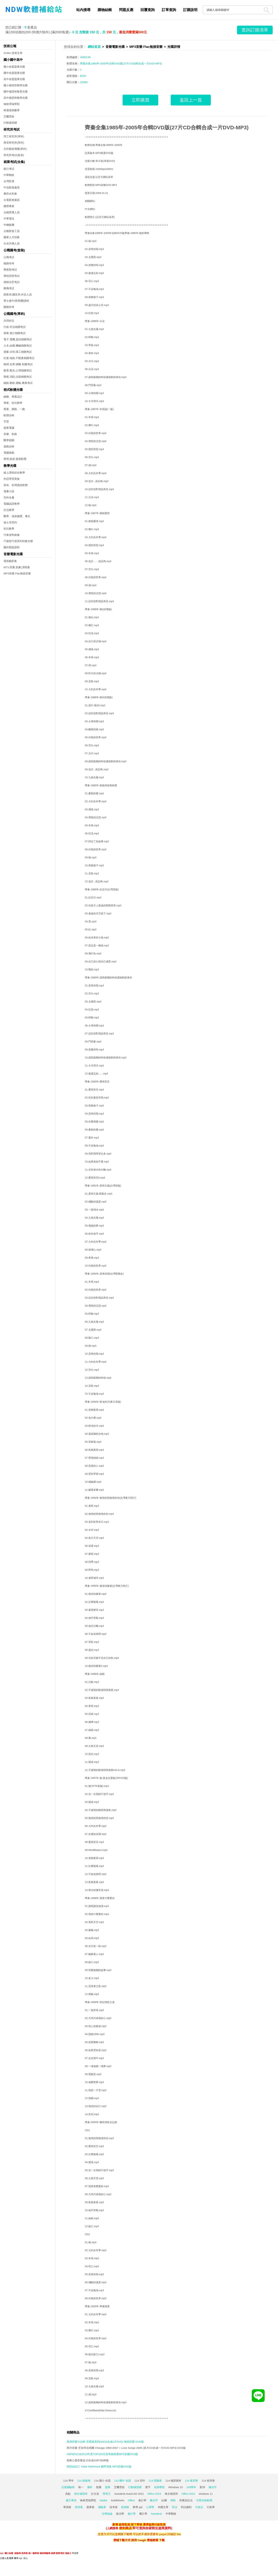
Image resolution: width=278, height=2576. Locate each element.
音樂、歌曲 (10, 433)
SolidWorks (117, 2500)
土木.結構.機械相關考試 (18, 345)
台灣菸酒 (9, 181)
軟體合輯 (9, 415)
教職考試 (9, 288)
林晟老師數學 (12, 110)
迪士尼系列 (10, 522)
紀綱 (164, 2500)
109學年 (191, 2487)
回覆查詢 (147, 10)
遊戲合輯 (9, 446)
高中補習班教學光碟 (16, 97)
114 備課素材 (173, 2480)
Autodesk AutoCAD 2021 (129, 2493)
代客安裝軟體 (204, 2500)
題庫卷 (90, 2507)
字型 (6, 421)
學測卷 (67, 2507)
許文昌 (95, 2493)
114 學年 (68, 2480)
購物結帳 (105, 10)
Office (131, 2500)
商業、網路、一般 (14, 409)
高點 (68, 2493)
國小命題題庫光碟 (14, 66)
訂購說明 (190, 10)
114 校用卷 (208, 2480)
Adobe (103, 2500)
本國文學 (163, 2507)
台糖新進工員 (12, 230)
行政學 (211, 2507)
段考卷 (114, 2507)
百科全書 (9, 497)
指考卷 (79, 2507)
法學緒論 (107, 2513)
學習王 (107, 2493)
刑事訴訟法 (186, 2500)
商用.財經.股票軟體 (15, 458)
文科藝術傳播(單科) (15, 148)
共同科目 (9, 320)
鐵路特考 (9, 263)
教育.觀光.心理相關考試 (18, 370)
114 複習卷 (191, 2480)
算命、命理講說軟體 (16, 485)
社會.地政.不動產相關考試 (19, 358)
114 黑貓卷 (155, 2480)
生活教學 (9, 509)
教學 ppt (138, 2507)
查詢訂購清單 (254, 29)
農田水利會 (10, 193)
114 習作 (140, 2480)
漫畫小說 (9, 491)
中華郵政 (9, 174)
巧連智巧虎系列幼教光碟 (18, 541)
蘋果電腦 (9, 427)
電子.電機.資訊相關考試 (18, 339)
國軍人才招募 (12, 237)
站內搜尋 (83, 10)
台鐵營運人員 (12, 212)
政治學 (120, 2513)
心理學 (150, 2507)
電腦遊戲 (9, 452)
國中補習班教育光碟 (16, 91)
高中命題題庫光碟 (14, 79)
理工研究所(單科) (14, 136)
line (179, 2534)
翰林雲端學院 (12, 103)
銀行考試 (9, 168)
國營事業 (9, 206)
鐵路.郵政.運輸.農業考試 (18, 382)
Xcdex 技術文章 (13, 52)
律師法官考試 (12, 282)
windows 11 (206, 2493)
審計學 (143, 2513)
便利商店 (125, 2528)
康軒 (89, 2487)
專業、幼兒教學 (13, 402)
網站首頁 (94, 47)
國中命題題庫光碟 (14, 72)
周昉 (173, 2500)
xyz (1, 2553)
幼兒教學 (9, 528)
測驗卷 (102, 2507)
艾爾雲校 (9, 116)
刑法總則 (186, 2507)
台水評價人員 (12, 243)
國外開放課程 (12, 547)
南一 (81, 2487)
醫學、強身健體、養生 (17, 516)
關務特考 (9, 306)
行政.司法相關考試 (15, 326)
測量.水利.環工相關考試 (18, 351)
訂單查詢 (169, 10)
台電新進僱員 (12, 199)
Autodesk (156, 2513)
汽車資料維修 (12, 534)
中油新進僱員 (12, 187)
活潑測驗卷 (68, 2487)
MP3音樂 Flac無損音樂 (17, 573)
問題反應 (126, 10)
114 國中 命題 (122, 2480)
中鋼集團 (9, 224)
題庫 (107, 2487)
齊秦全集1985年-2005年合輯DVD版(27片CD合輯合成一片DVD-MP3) (167, 127)
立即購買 (140, 99)
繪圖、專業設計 (13, 396)
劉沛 (202, 2487)
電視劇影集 (10, 560)
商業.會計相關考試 (15, 333)
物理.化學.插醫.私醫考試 (18, 364)
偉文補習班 (80, 2493)
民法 (174, 2507)
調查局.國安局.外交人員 (18, 294)
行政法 (199, 2507)
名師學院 (159, 2487)
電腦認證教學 (12, 503)
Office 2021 (188, 2493)
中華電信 (9, 218)
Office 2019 (154, 2493)
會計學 (142, 2500)
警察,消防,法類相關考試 (18, 376)
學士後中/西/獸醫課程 (16, 300)
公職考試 (9, 257)
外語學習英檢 (12, 478)
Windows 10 (175, 2487)
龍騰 (98, 2487)
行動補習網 (10, 122)
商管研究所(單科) (14, 142)
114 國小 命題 (102, 2480)
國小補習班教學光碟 (16, 85)
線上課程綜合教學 (14, 472)
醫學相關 (9, 440)
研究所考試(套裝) (14, 155)
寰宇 (147, 2487)
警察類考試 (10, 269)
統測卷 (125, 2507)
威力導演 (71, 2500)
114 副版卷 (84, 2480)
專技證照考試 (12, 275)
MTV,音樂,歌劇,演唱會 (17, 567)
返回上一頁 (191, 99)
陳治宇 (213, 2487)
